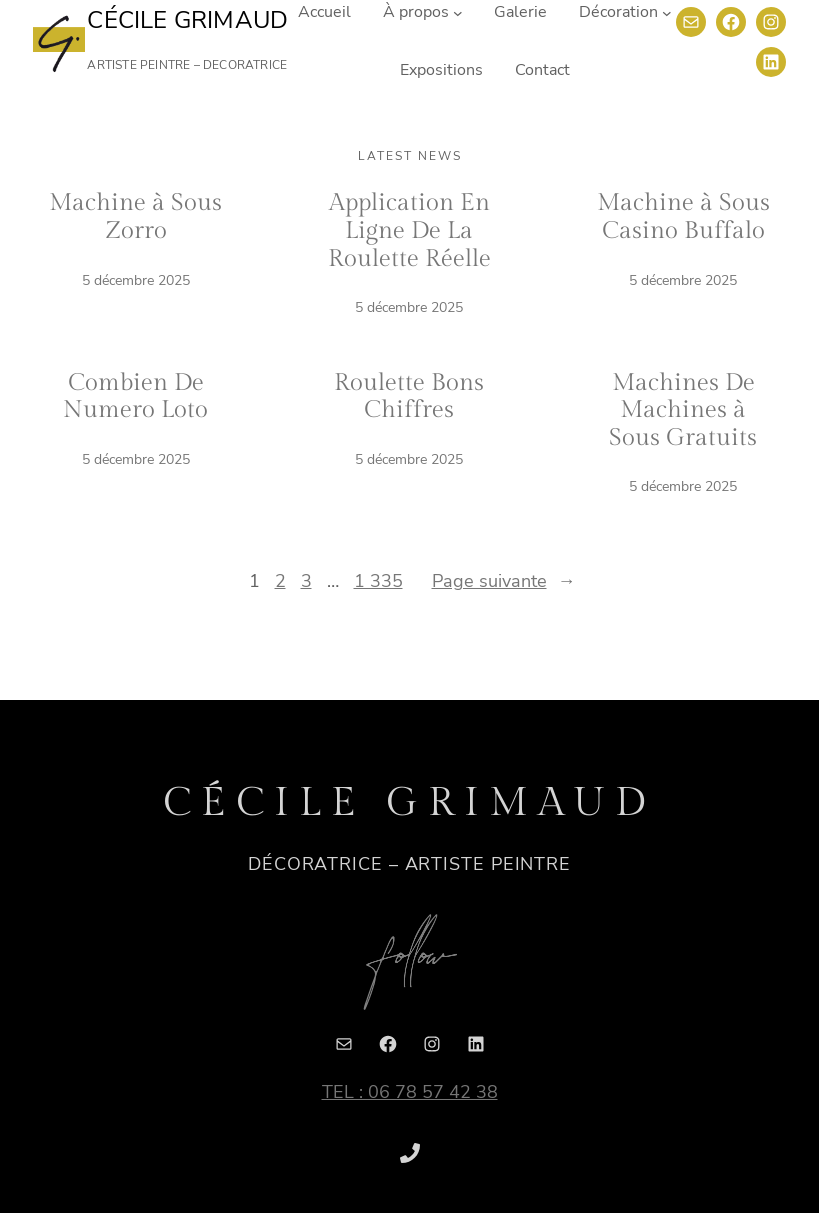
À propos (416, 12)
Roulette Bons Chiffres (409, 397)
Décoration (618, 12)
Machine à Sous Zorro (135, 217)
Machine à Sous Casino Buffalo (683, 217)
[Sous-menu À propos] (458, 13)
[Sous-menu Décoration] (667, 13)
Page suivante (504, 581)
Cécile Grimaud (187, 20)
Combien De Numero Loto (135, 397)
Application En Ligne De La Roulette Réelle (409, 230)
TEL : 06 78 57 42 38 (410, 1092)
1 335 (378, 581)
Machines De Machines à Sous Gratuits (683, 410)
